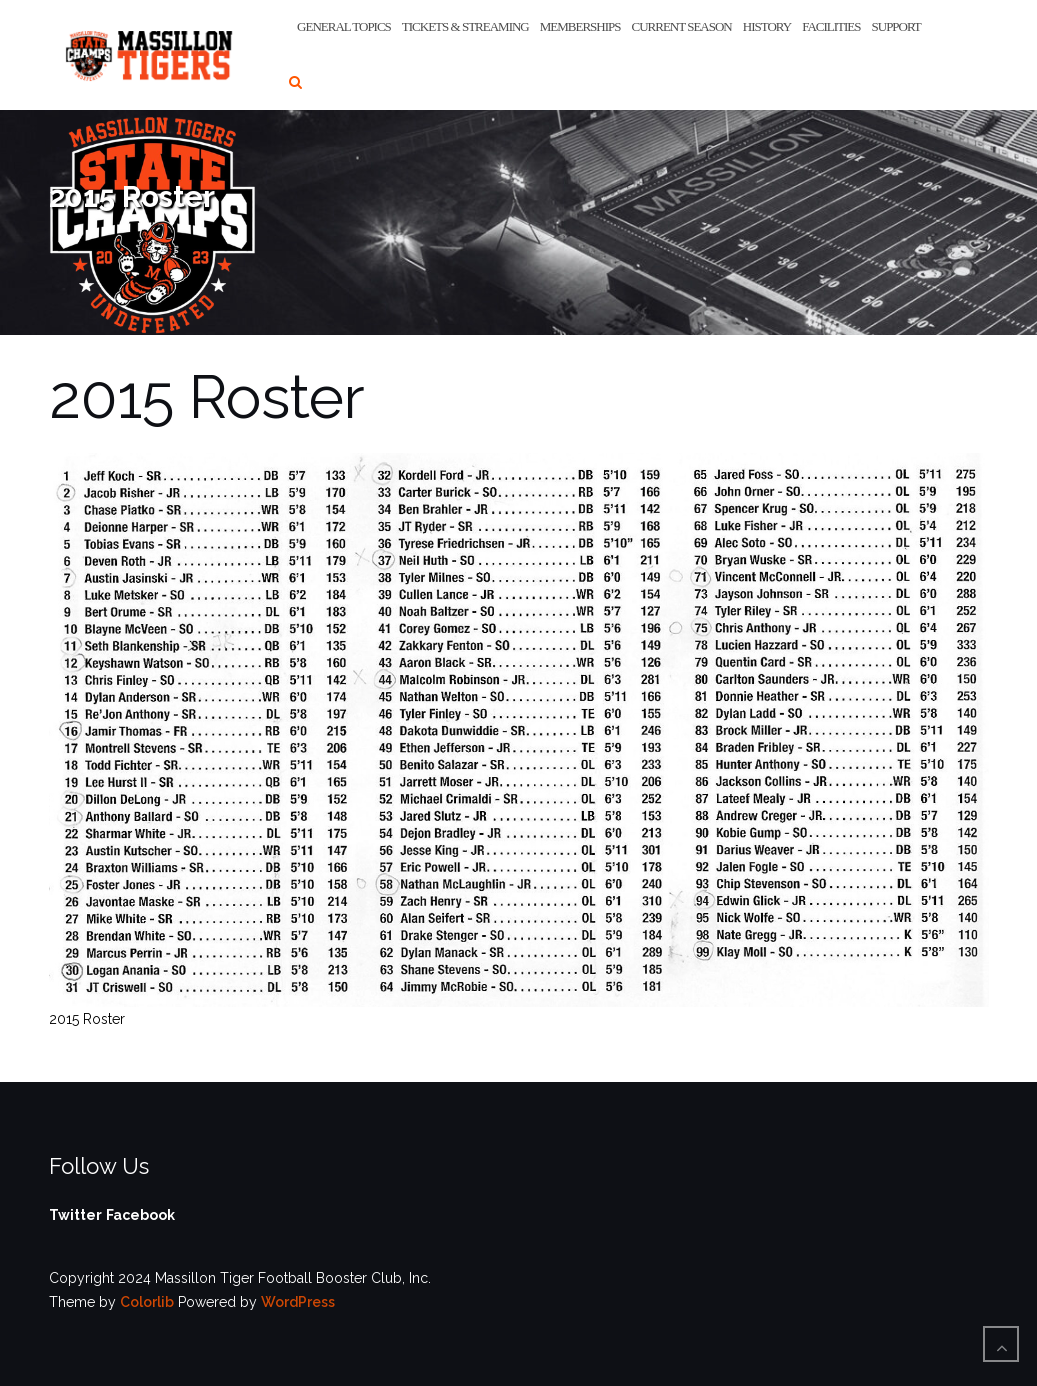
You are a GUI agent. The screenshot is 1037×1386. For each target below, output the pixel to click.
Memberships (580, 26)
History (767, 26)
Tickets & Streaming (465, 26)
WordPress (298, 1302)
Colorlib (147, 1302)
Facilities (831, 26)
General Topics (344, 26)
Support (896, 26)
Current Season (681, 26)
